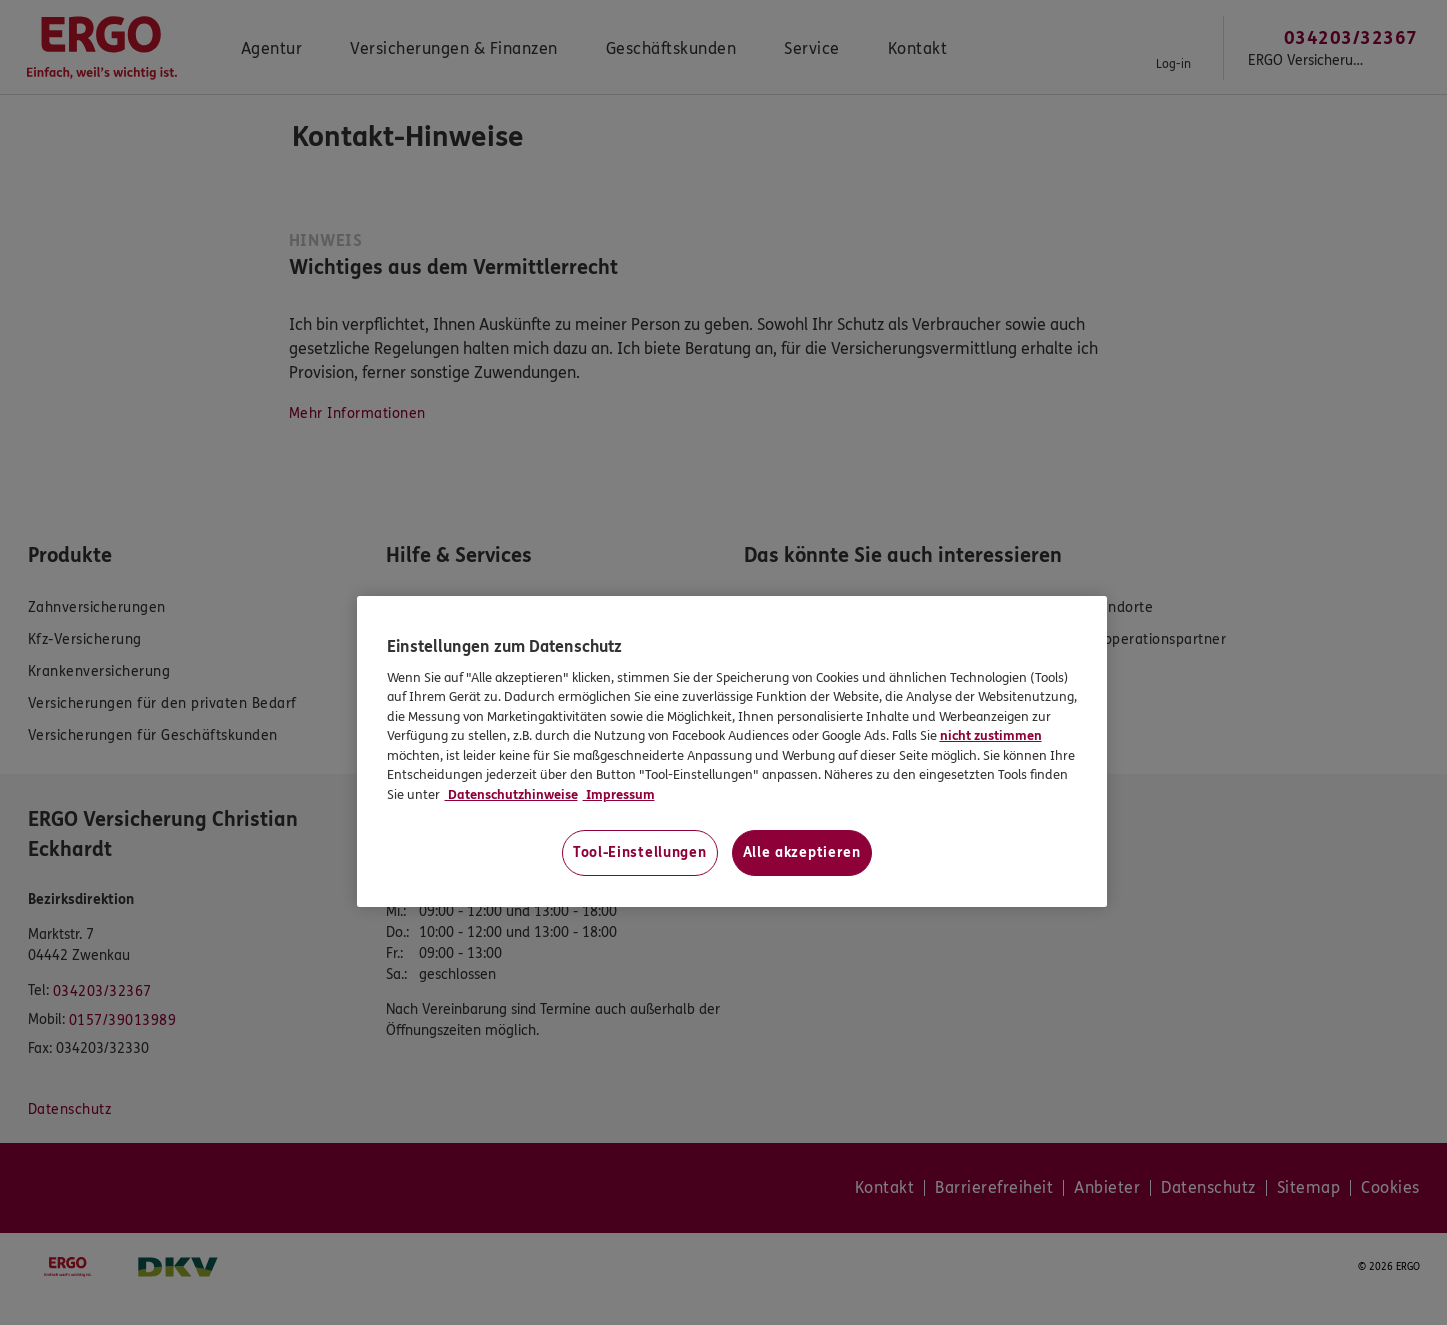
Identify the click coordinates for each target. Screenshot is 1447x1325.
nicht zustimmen (991, 736)
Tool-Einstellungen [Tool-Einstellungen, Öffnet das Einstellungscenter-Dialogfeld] (640, 852)
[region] (732, 751)
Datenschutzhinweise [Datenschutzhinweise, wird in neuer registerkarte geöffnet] (511, 795)
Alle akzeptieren (802, 852)
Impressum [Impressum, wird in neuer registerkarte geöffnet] (619, 795)
